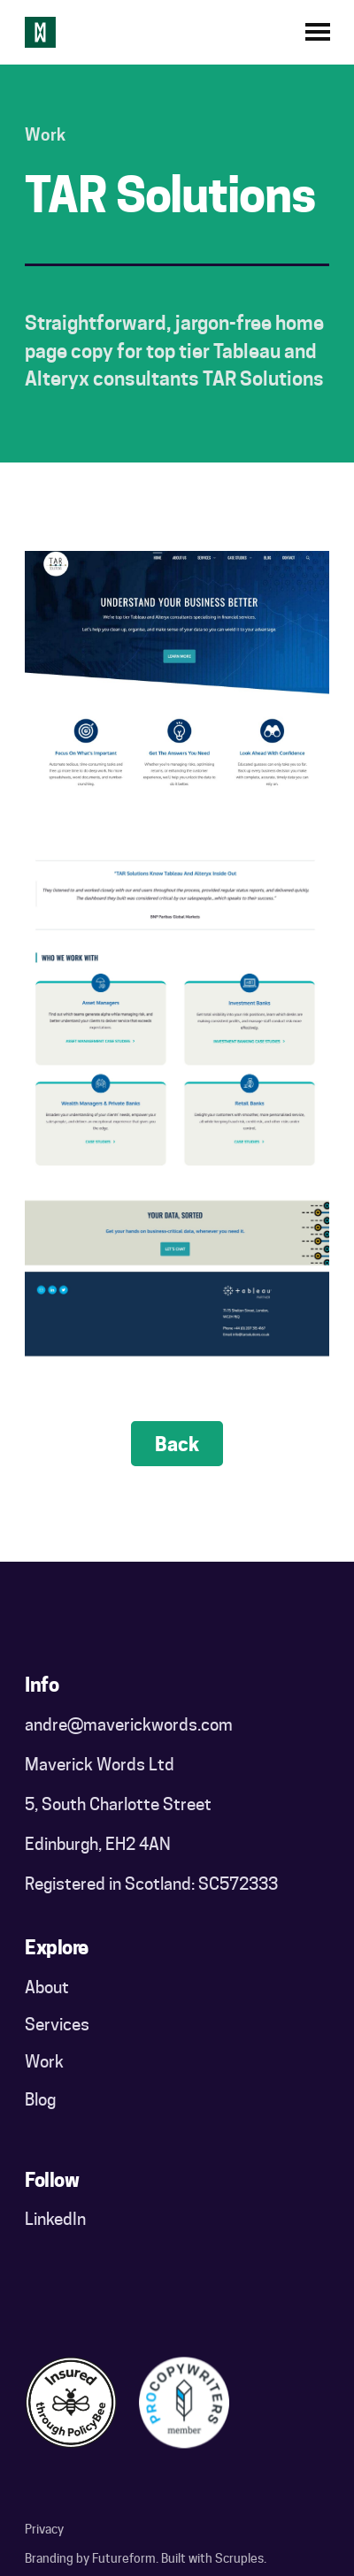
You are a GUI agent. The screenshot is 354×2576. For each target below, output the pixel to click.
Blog (40, 2099)
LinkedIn (55, 2218)
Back (177, 1444)
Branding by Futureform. (91, 2558)
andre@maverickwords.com (129, 1724)
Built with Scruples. (213, 2558)
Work (44, 2061)
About (47, 1987)
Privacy (44, 2529)
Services (57, 2024)
